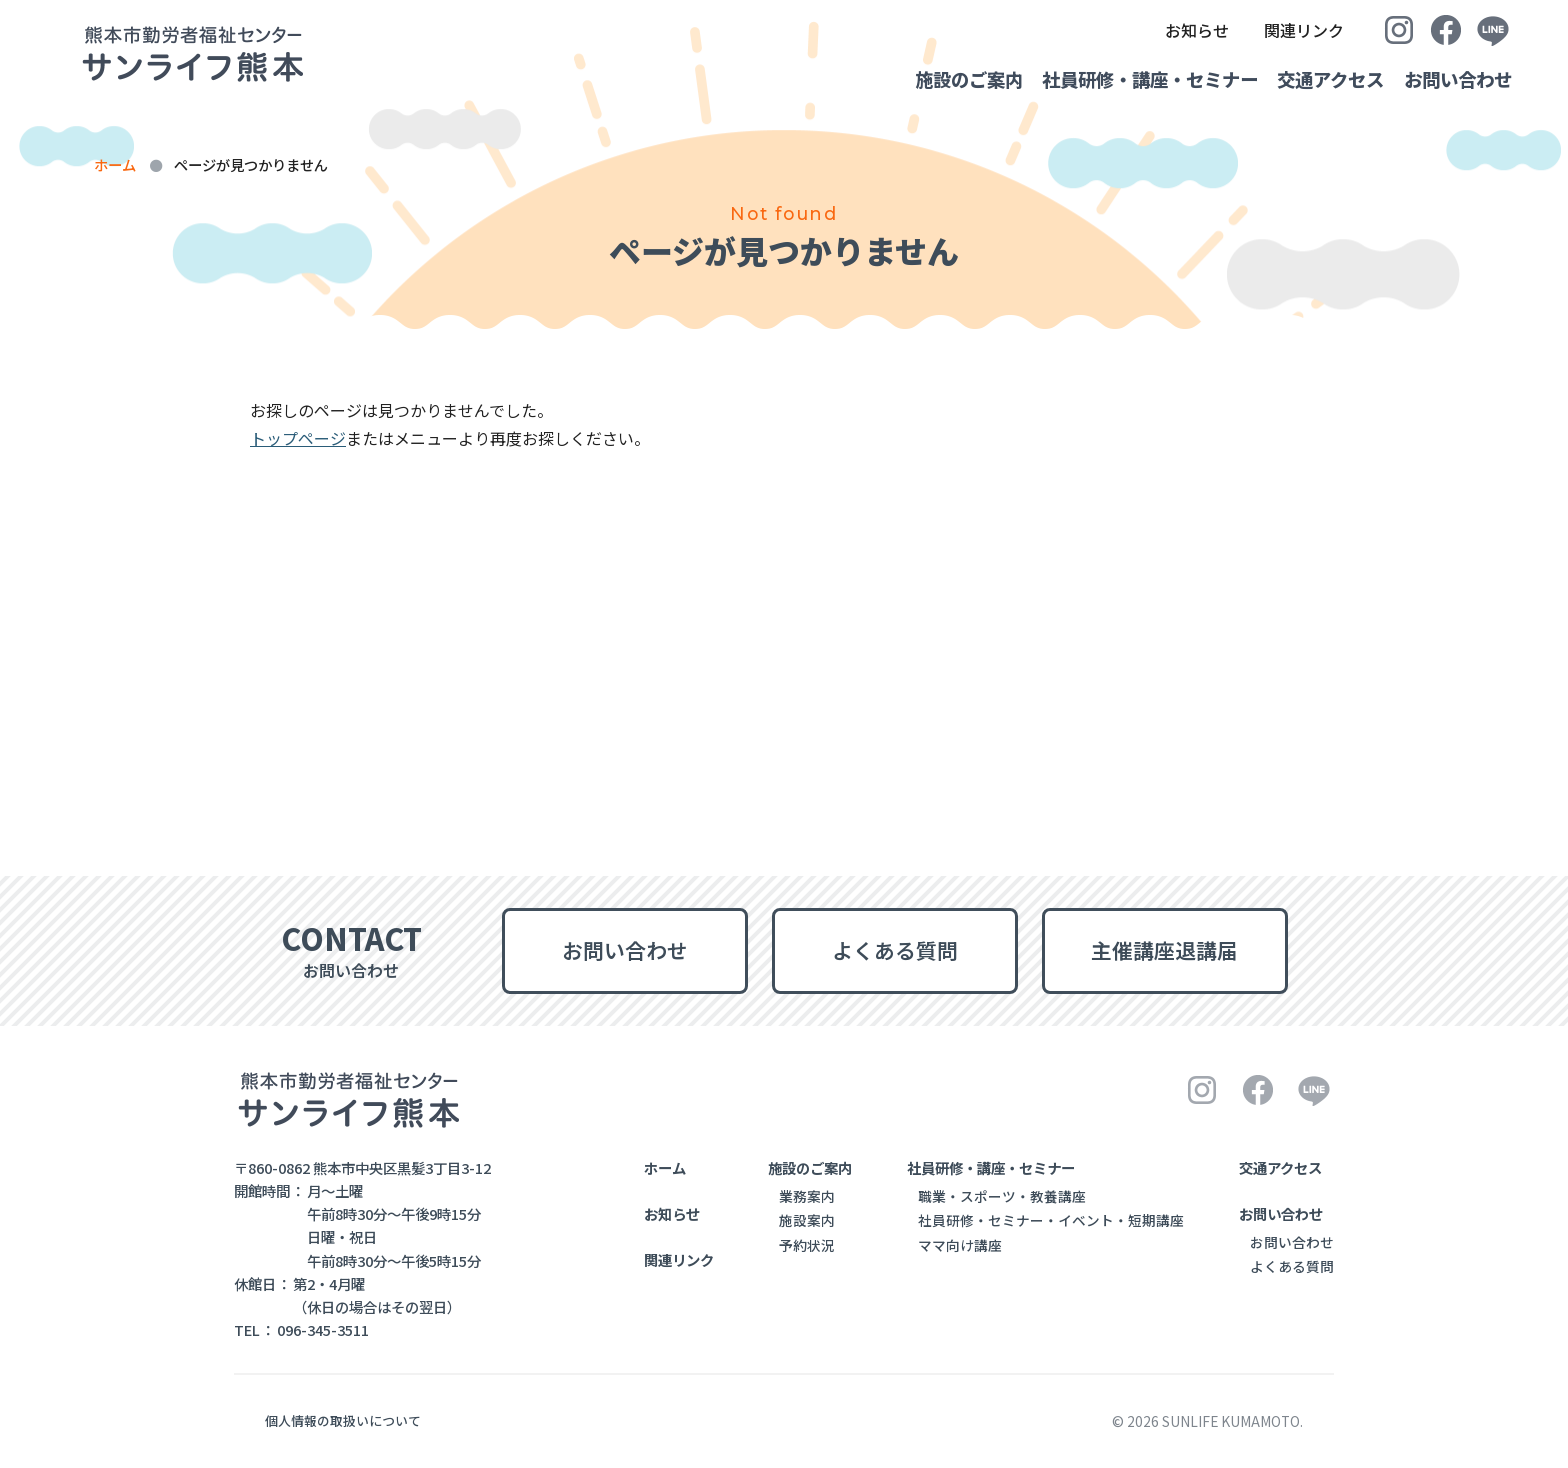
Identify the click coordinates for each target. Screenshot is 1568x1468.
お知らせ (1166, 30)
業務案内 (807, 1196)
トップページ (298, 438)
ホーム (115, 164)
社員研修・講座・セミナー (1118, 79)
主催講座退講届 (1164, 950)
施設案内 (807, 1220)
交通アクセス (1314, 79)
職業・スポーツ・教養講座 (1002, 1196)
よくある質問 (895, 950)
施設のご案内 (921, 79)
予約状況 (807, 1245)
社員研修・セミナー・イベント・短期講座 (1051, 1220)
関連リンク (1286, 30)
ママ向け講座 (960, 1245)
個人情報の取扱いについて (343, 1420)
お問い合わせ (1458, 79)
